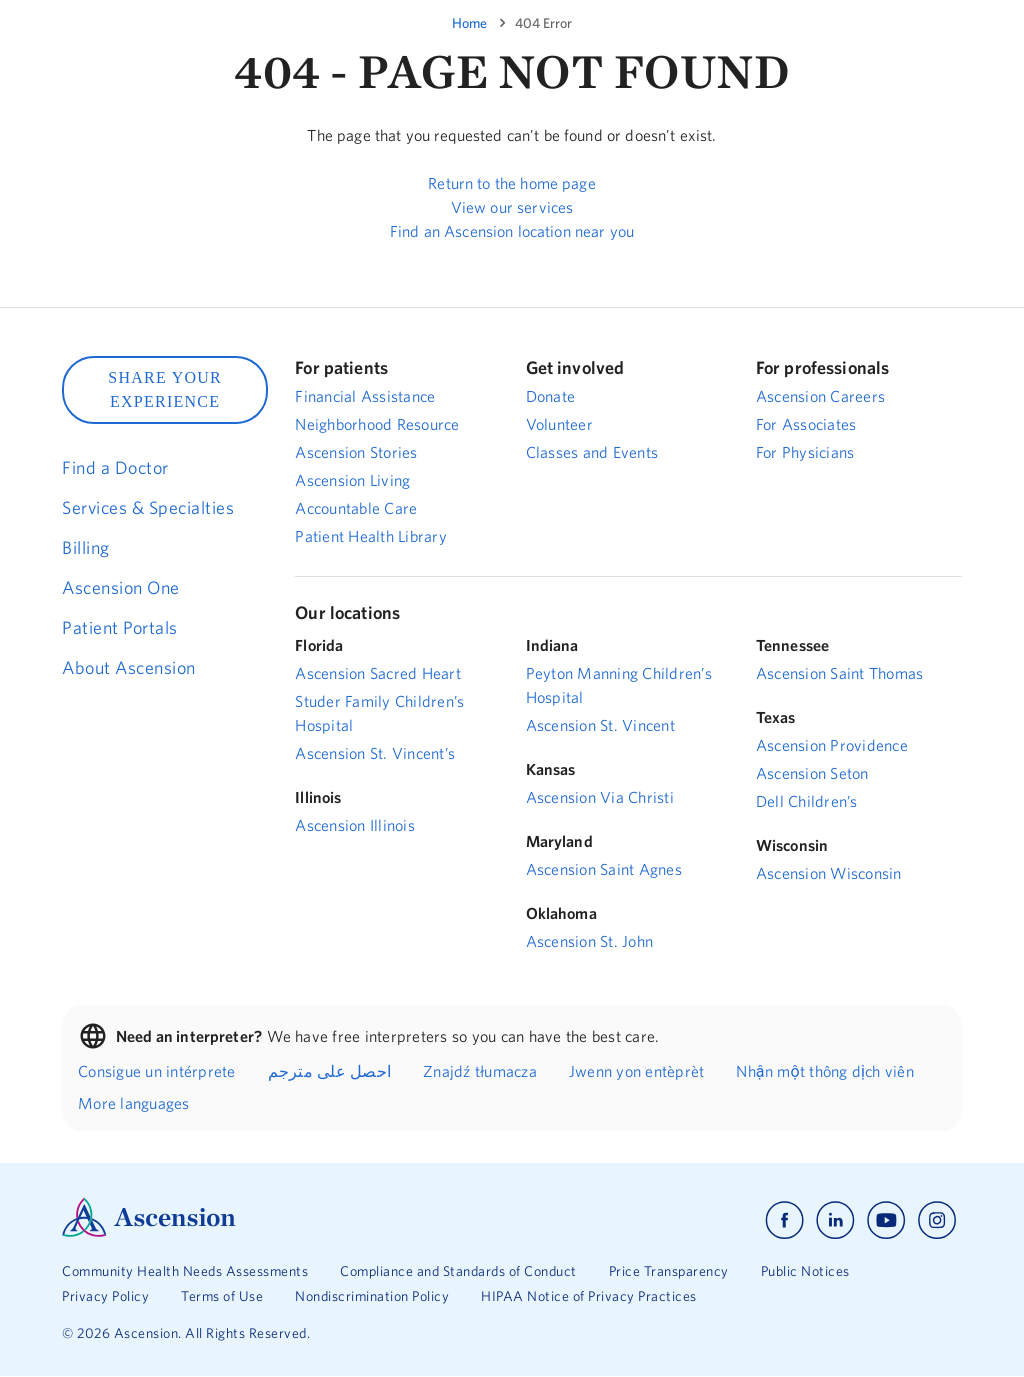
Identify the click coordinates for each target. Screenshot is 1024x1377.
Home (469, 23)
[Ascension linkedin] (835, 1220)
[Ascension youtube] (886, 1220)
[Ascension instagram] (937, 1220)
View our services (512, 207)
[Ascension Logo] (149, 1232)
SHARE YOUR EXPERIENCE (165, 389)
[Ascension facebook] (784, 1220)
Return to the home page (511, 183)
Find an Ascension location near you (512, 231)
